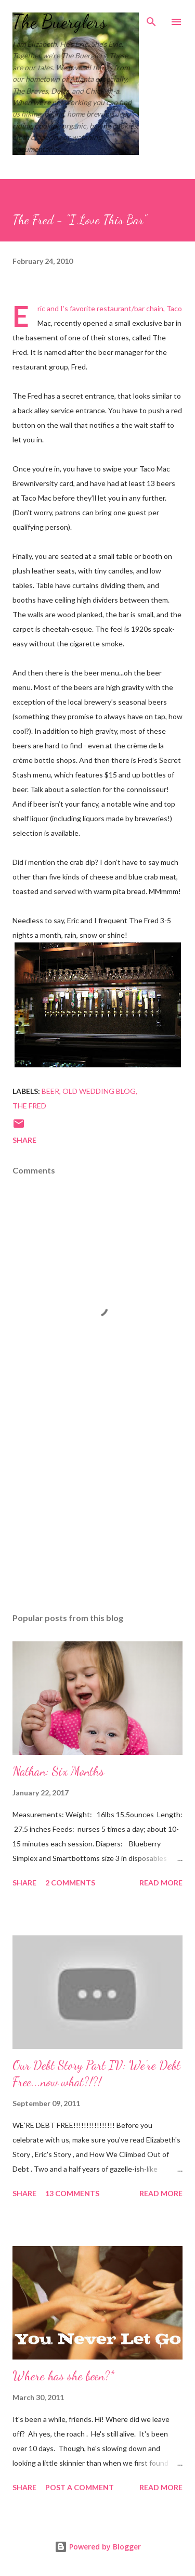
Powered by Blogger (98, 2547)
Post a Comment (79, 2487)
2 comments (70, 1882)
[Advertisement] (97, 1514)
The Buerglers (59, 21)
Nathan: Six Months (58, 1771)
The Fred (29, 1105)
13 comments (72, 2193)
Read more (161, 1882)
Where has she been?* (63, 2375)
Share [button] (24, 1140)
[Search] (151, 18)
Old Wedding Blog (99, 1091)
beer (50, 1091)
